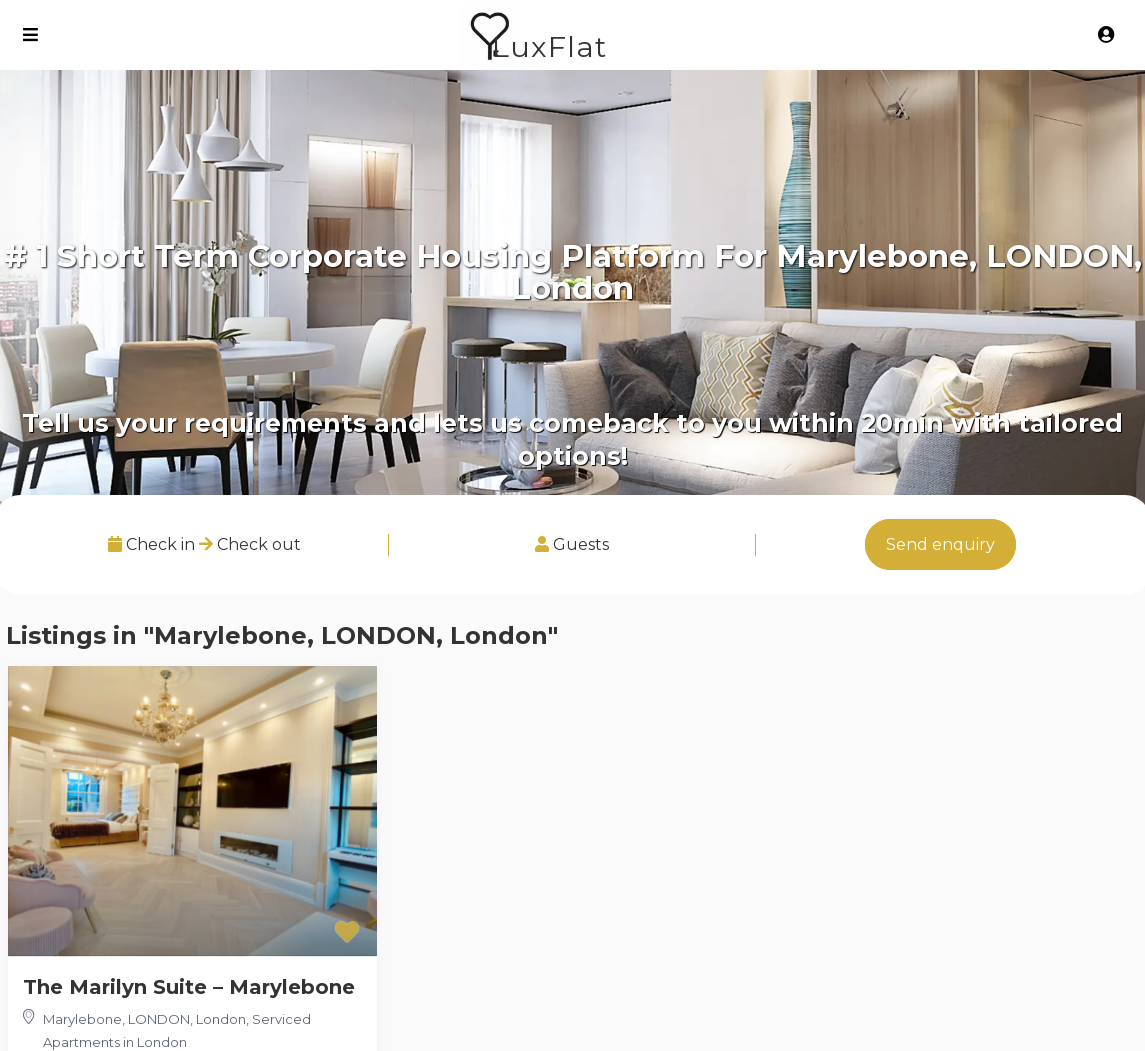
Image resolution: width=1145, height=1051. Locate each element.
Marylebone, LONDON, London (144, 1019)
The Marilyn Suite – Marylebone (189, 987)
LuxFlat (549, 46)
